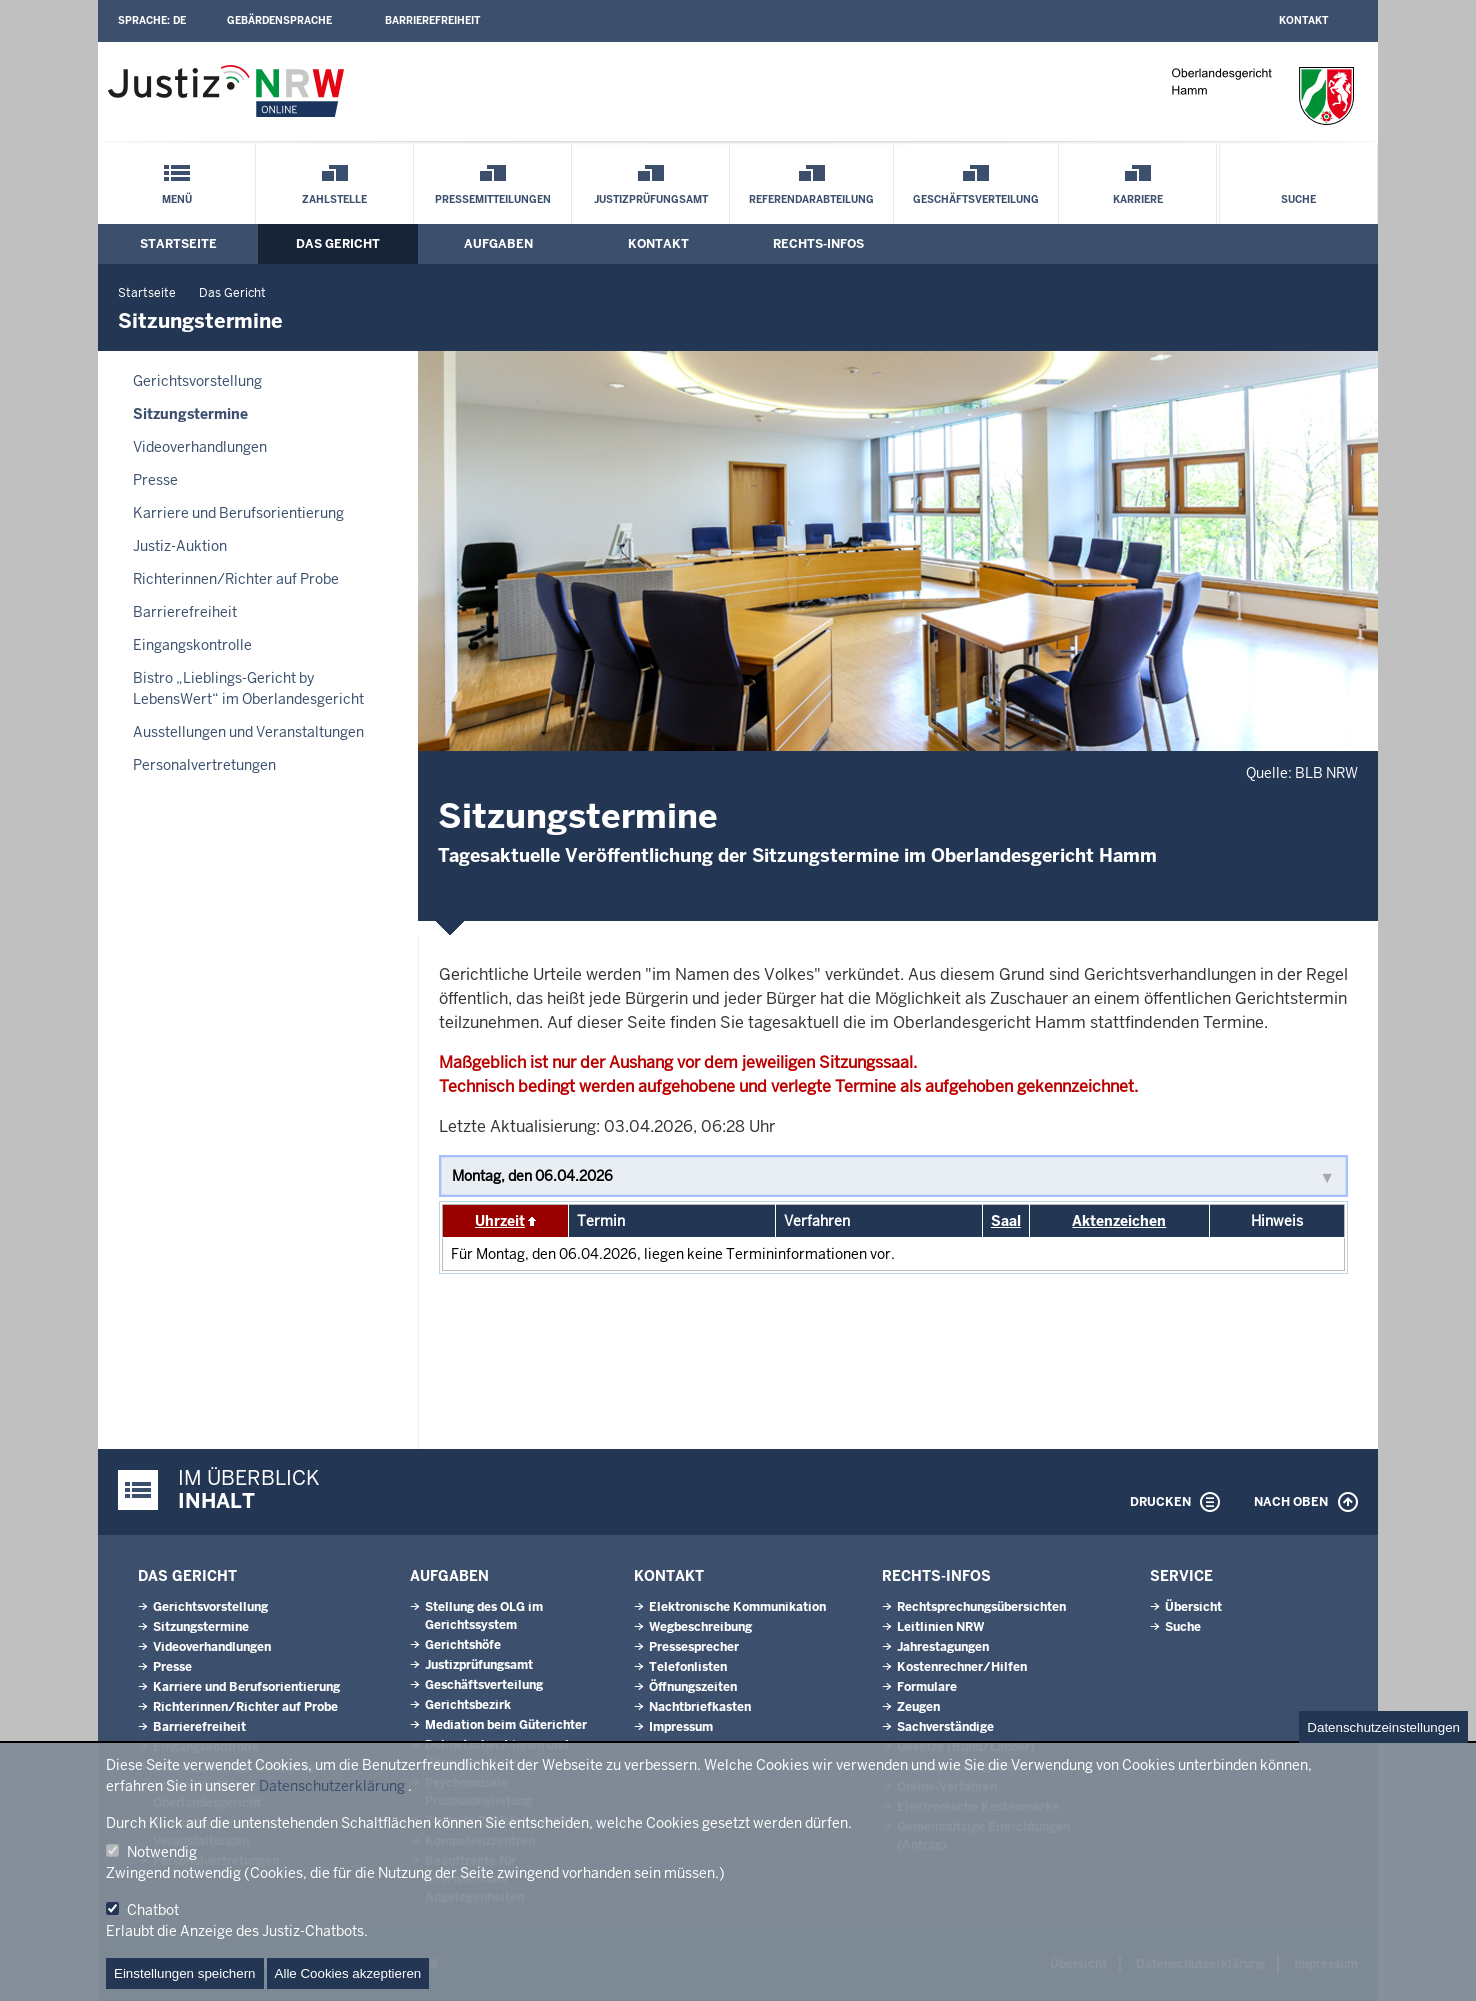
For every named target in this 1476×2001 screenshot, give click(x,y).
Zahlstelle (334, 199)
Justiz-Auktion (180, 546)
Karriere (1138, 199)
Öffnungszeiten (693, 1687)
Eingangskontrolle (192, 645)
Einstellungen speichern (185, 1973)
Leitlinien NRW (940, 1627)
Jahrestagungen (943, 1647)
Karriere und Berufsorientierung (238, 513)
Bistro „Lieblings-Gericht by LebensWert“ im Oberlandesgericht (248, 688)
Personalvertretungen (204, 765)
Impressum (681, 1727)
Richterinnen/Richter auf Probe (236, 579)
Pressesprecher (694, 1647)
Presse (155, 480)
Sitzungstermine (190, 414)
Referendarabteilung (811, 199)
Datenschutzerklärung (332, 1786)
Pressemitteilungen (493, 199)
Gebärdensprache (279, 20)
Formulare (927, 1687)
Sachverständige (945, 1727)
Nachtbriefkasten (700, 1707)
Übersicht (1193, 1607)
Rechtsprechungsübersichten (981, 1607)
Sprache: (152, 20)
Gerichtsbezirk (468, 1705)
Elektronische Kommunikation (737, 1607)
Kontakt (1303, 20)
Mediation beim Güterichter (506, 1725)
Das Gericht (338, 244)
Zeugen (918, 1707)
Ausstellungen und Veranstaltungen (248, 732)
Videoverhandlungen (200, 447)
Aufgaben (498, 244)
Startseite (178, 244)
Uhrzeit (500, 1221)
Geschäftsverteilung (976, 199)
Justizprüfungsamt (651, 199)
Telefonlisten (688, 1667)
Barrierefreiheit (432, 20)
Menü (177, 199)
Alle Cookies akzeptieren (348, 1973)
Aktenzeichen (1119, 1221)
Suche (1298, 199)
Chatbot (153, 1910)
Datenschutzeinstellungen (1383, 1727)
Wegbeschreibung (700, 1627)
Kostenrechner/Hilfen (962, 1667)
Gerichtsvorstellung (197, 381)
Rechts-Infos (818, 244)
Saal (1006, 1221)
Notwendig (162, 1852)
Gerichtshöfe (463, 1645)
